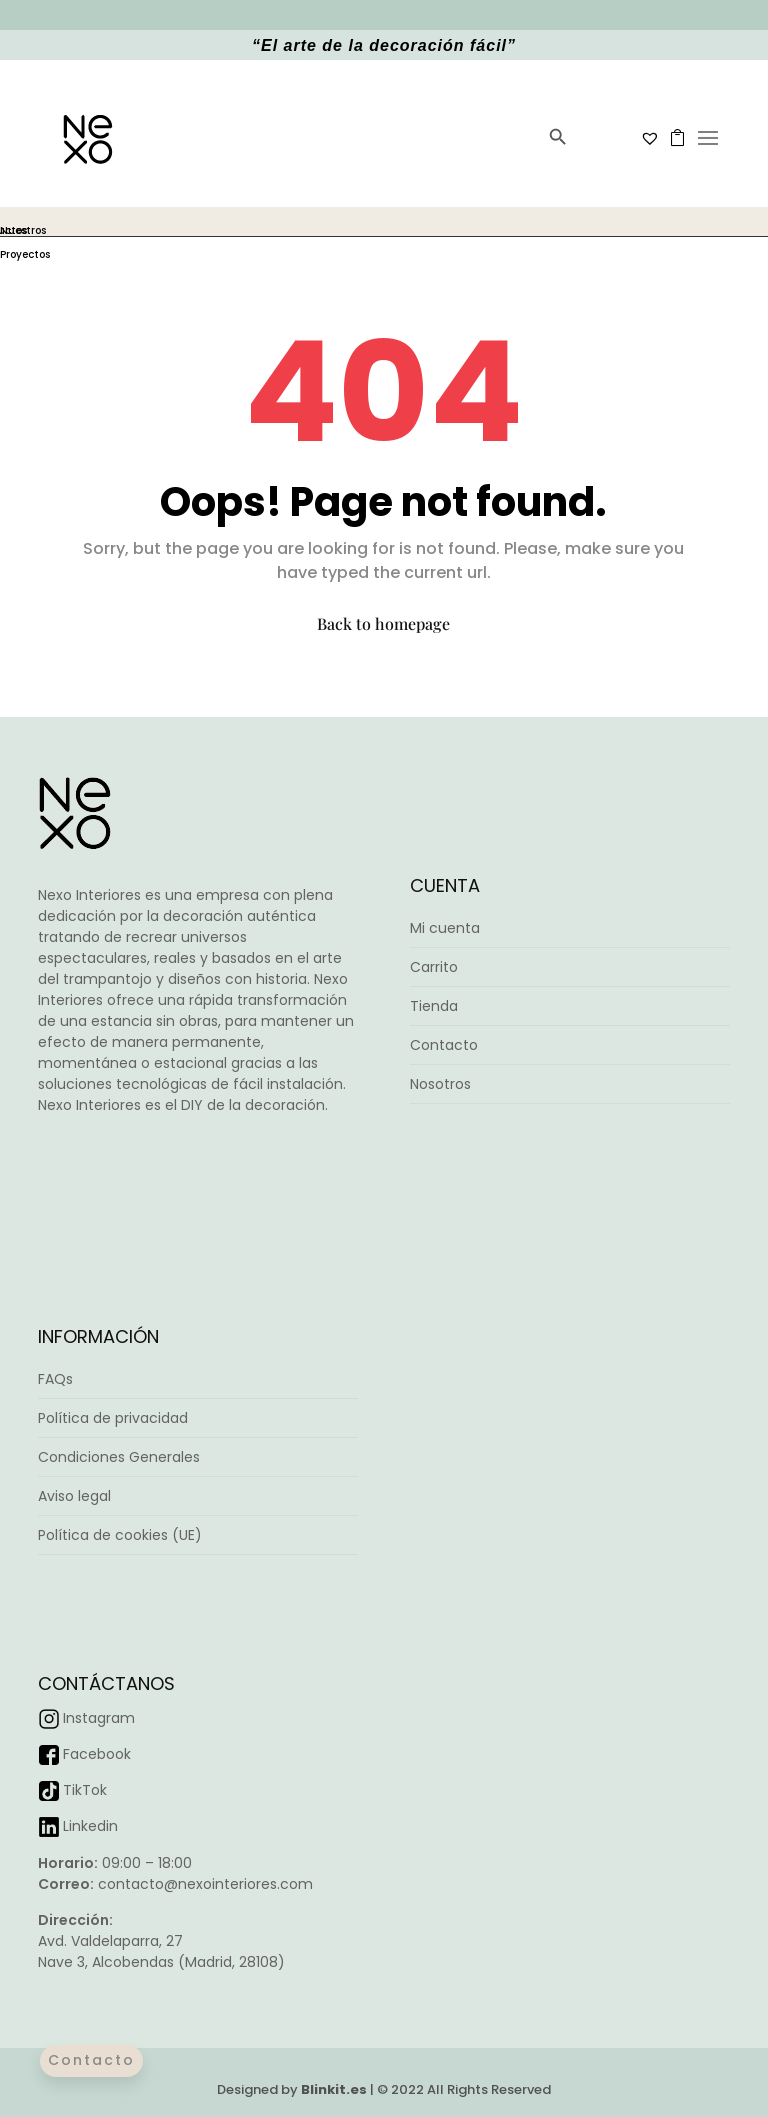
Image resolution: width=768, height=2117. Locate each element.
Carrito (434, 967)
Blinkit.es (334, 2089)
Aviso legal (74, 1496)
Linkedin (90, 1826)
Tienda (434, 1006)
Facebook (97, 1754)
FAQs (55, 1379)
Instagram (99, 1718)
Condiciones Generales (119, 1457)
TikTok (85, 1790)
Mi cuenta (445, 928)
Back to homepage (383, 623)
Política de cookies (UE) (120, 1535)
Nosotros (440, 1084)
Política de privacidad (113, 1418)
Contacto (444, 1045)
